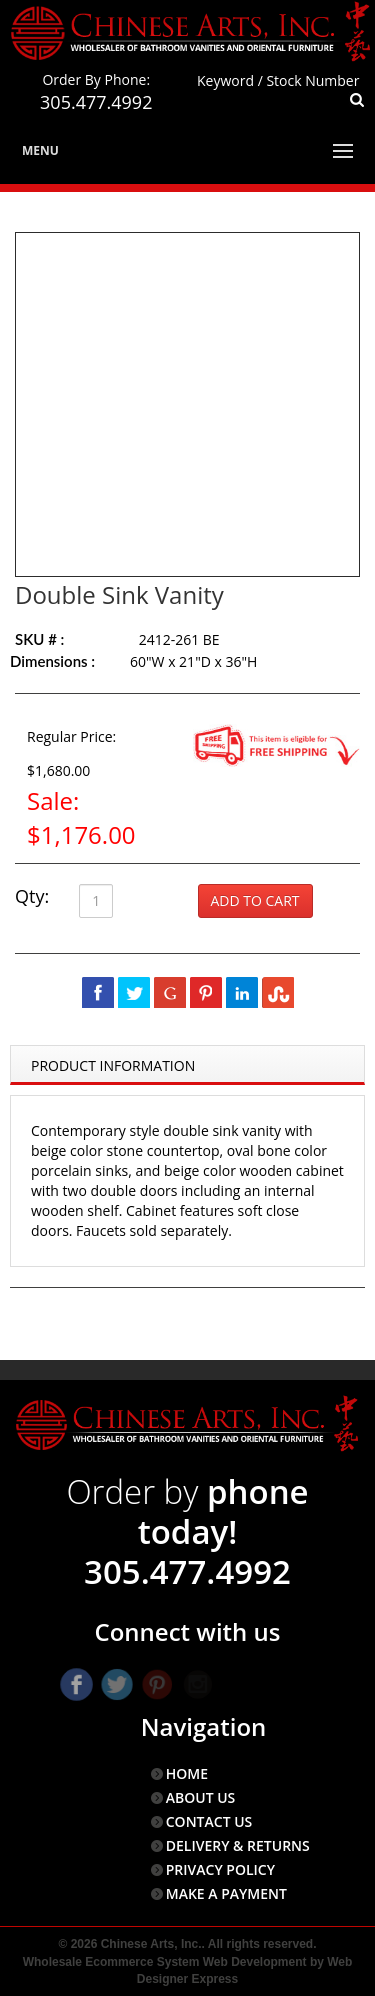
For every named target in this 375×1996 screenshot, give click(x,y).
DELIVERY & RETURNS (238, 1845)
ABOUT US (201, 1797)
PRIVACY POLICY (220, 1869)
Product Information (113, 1065)
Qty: (32, 896)
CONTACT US (209, 1821)
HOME (187, 1773)
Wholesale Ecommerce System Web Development (165, 1962)
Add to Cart (255, 900)
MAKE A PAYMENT (226, 1893)
